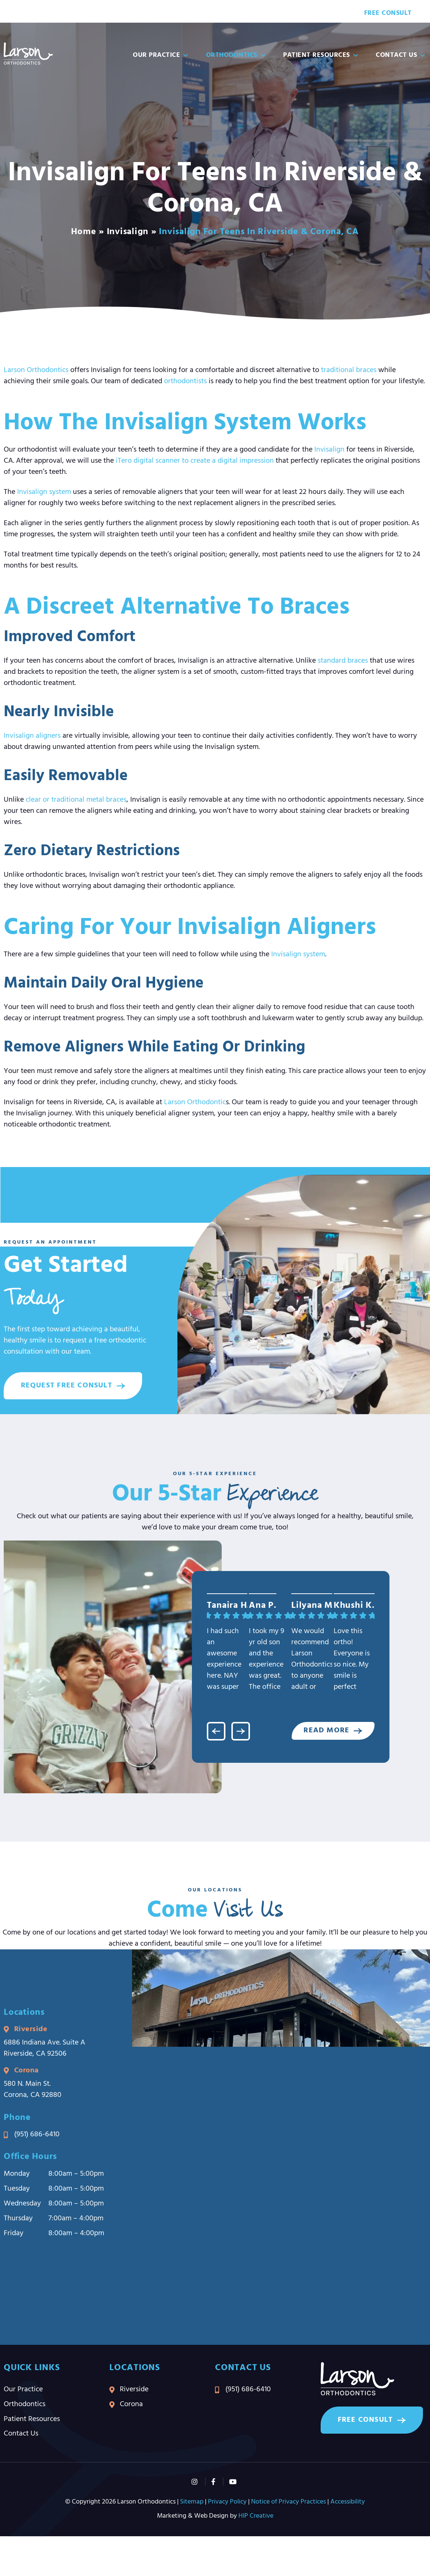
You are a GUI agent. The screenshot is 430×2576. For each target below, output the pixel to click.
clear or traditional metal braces (76, 800)
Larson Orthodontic (195, 1102)
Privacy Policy (227, 2502)
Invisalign (128, 231)
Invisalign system (44, 492)
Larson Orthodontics (36, 370)
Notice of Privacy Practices (288, 2502)
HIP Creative (255, 2517)
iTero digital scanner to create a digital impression (195, 461)
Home (83, 231)
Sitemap (191, 2502)
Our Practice (161, 55)
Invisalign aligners (32, 736)
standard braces (343, 661)
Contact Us (401, 55)
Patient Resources (321, 55)
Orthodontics (236, 55)
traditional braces (348, 370)
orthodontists (185, 381)
